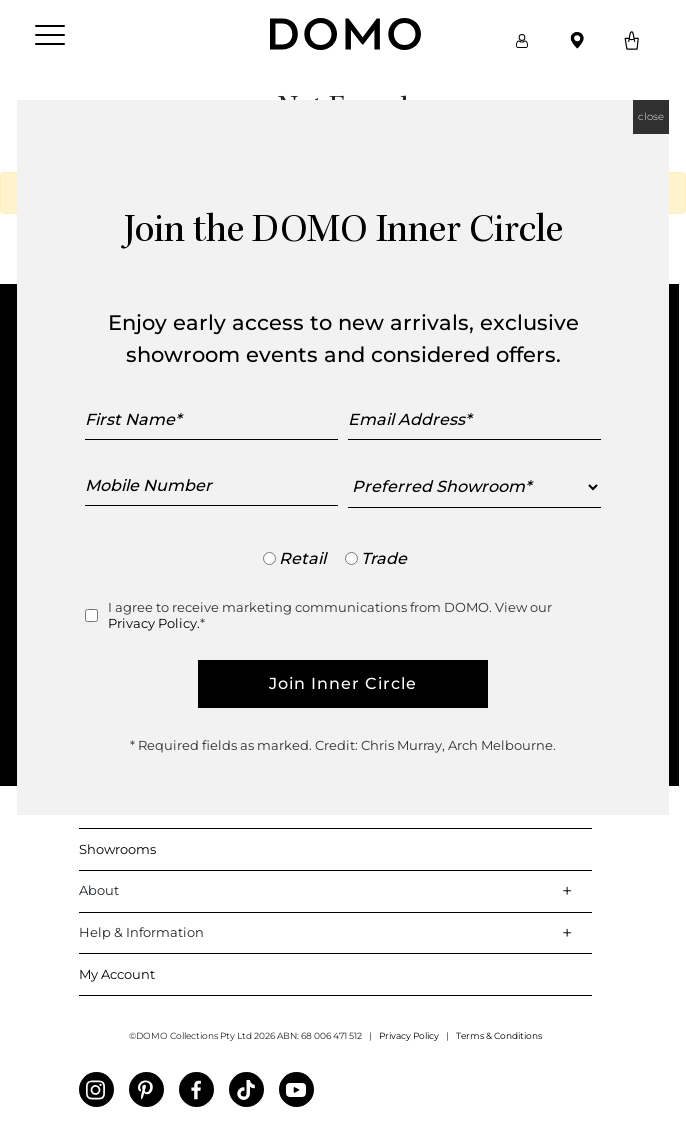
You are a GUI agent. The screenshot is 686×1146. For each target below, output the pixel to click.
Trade (384, 558)
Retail (302, 558)
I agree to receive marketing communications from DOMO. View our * (330, 615)
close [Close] (651, 116)
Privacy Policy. (154, 623)
